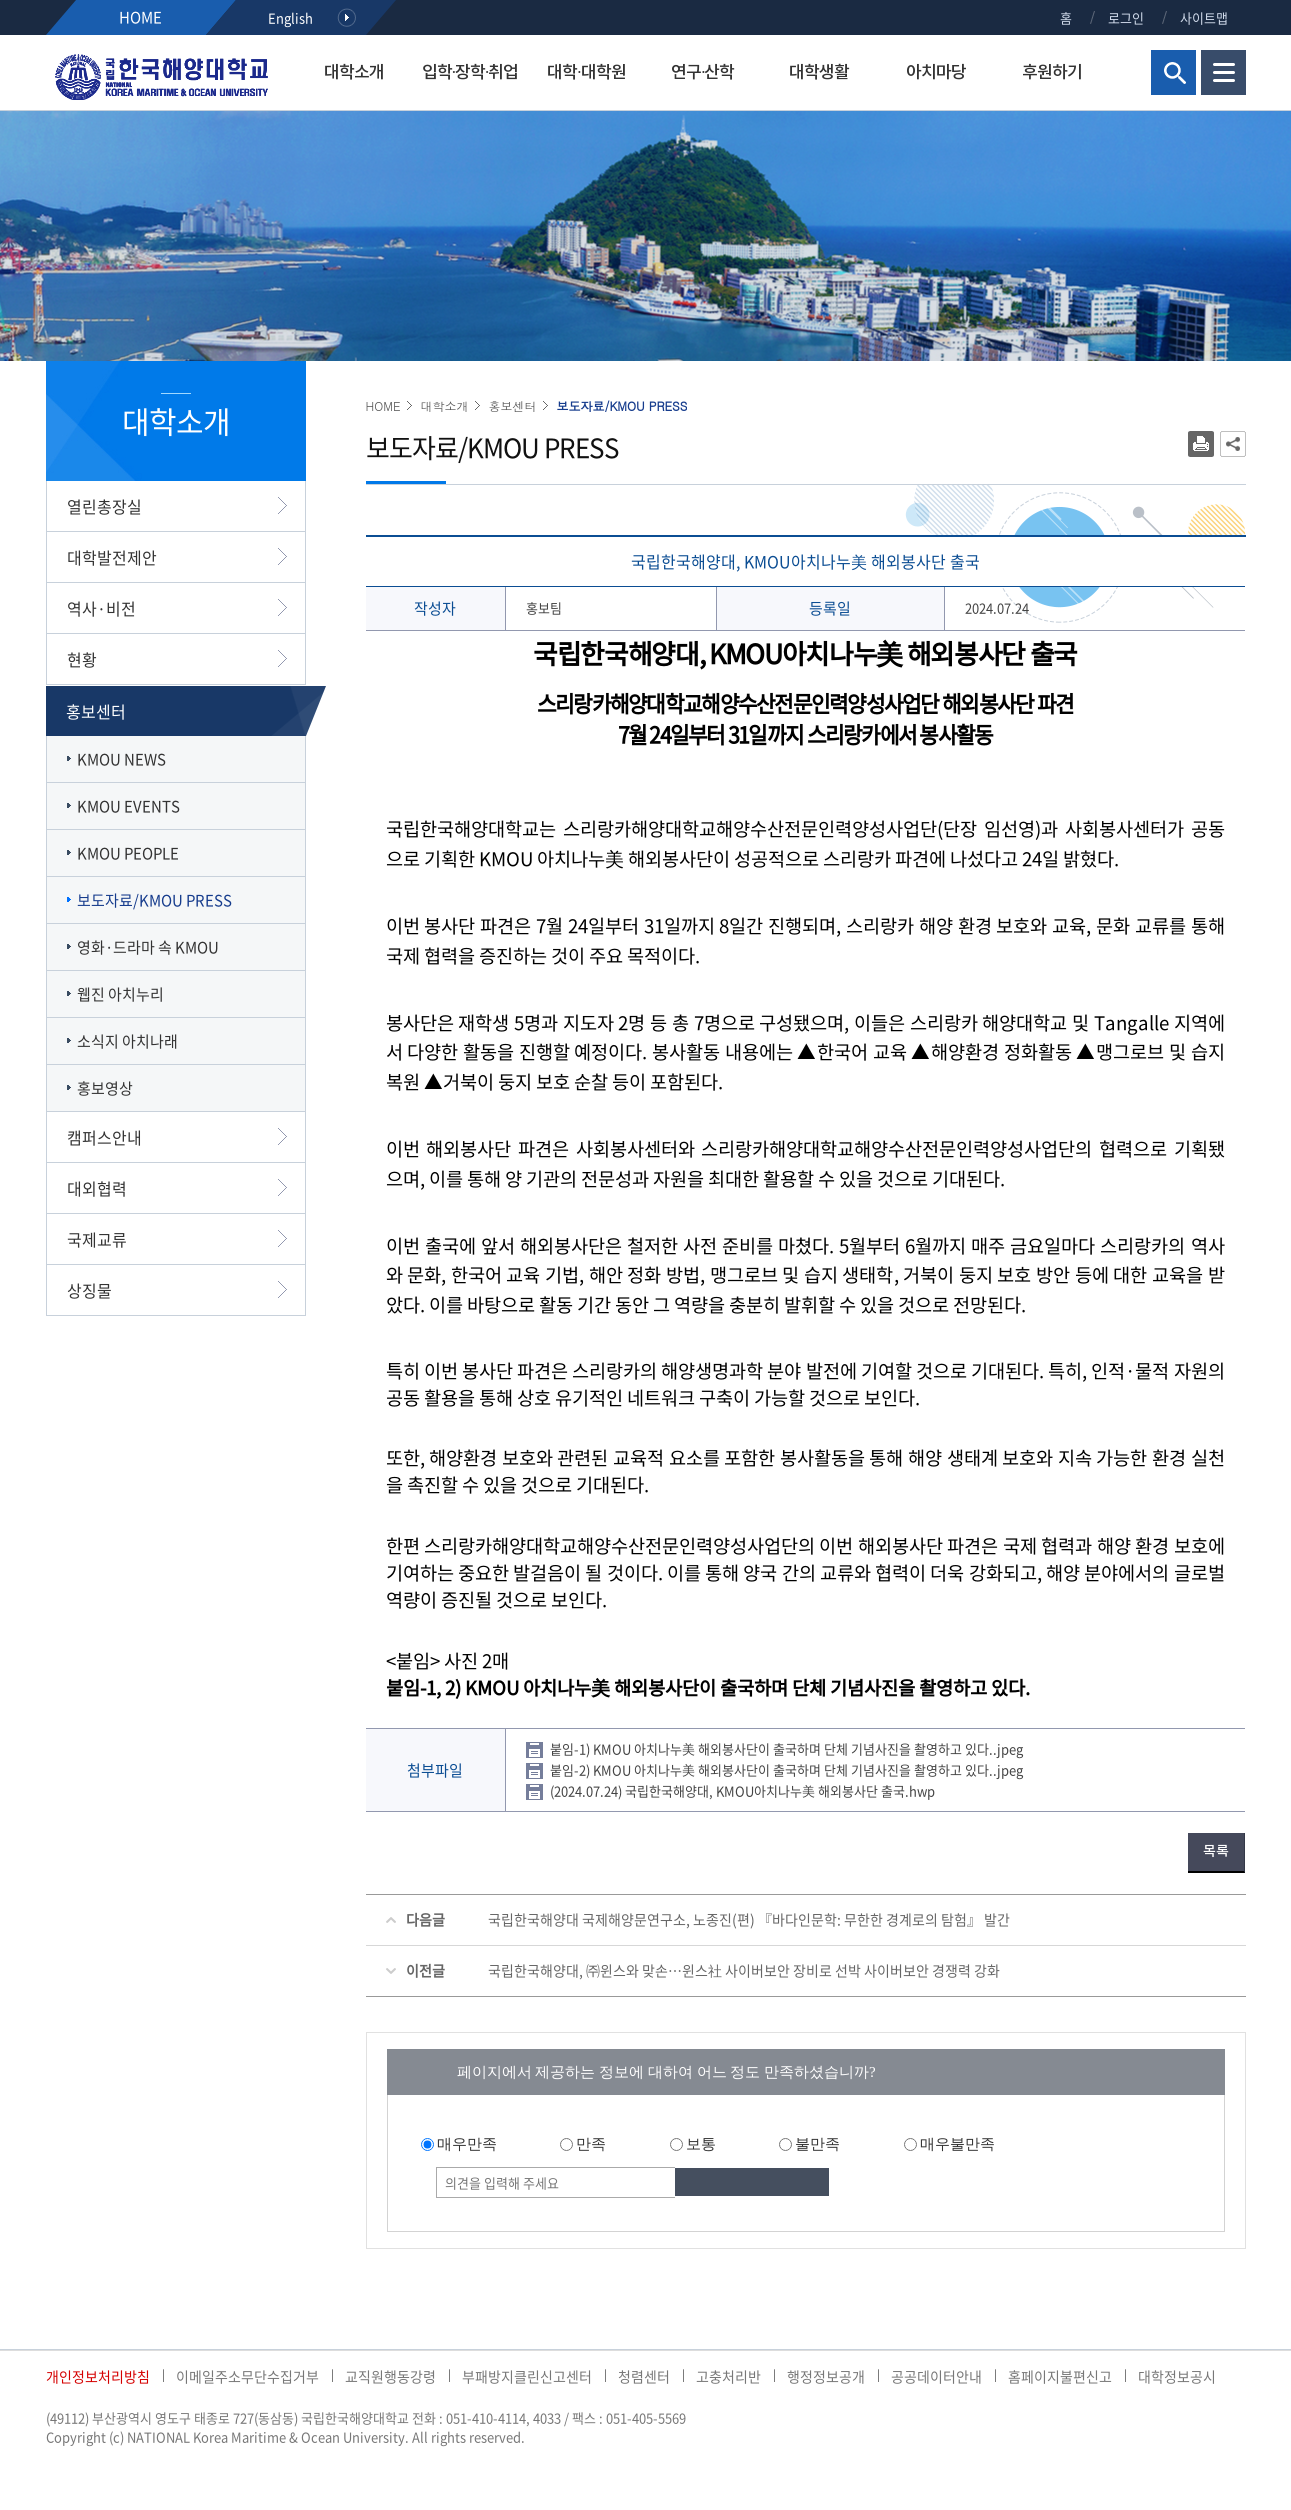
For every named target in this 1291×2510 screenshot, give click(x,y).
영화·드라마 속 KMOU (148, 947)
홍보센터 (96, 711)
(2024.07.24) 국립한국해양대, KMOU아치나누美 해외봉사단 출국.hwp (742, 1790)
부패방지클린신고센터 (527, 2376)
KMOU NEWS (121, 759)
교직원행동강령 (390, 2376)
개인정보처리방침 (98, 2376)
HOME (140, 17)
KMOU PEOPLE (128, 853)
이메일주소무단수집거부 (247, 2376)
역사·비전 (101, 608)
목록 (1216, 1851)
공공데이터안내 (936, 2376)
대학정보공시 (1177, 2376)
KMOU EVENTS (128, 806)
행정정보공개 (826, 2376)
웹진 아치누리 (120, 994)
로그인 (1126, 17)
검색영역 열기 (1173, 72)
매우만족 (467, 2144)
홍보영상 (105, 1088)
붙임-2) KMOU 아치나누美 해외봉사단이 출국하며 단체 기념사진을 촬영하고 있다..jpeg (786, 1769)
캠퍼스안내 (104, 1137)
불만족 (817, 2144)
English (290, 17)
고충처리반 (728, 2376)
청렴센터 (644, 2376)
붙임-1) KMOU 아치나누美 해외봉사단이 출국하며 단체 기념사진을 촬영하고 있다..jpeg (786, 1748)
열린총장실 (104, 506)
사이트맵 (1204, 17)
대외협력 (97, 1188)
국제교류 (97, 1239)
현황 (82, 659)
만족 (591, 2144)
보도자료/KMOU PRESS (154, 900)
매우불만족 (957, 2144)
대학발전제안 (112, 557)
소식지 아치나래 (127, 1041)
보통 (701, 2144)
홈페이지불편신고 (1060, 2376)
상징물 (89, 1290)
